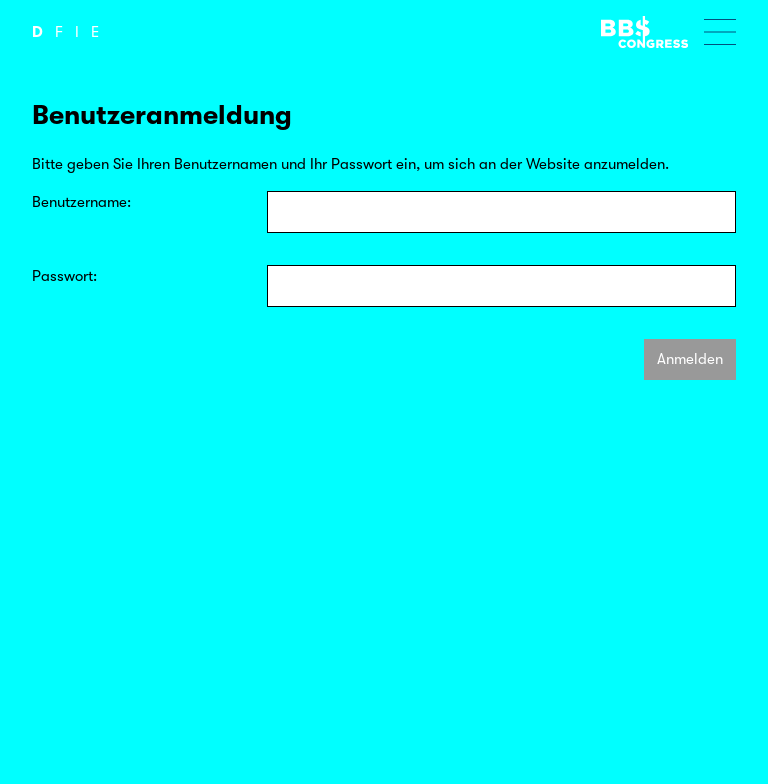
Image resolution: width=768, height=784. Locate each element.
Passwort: (64, 276)
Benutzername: (81, 202)
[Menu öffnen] (720, 32)
